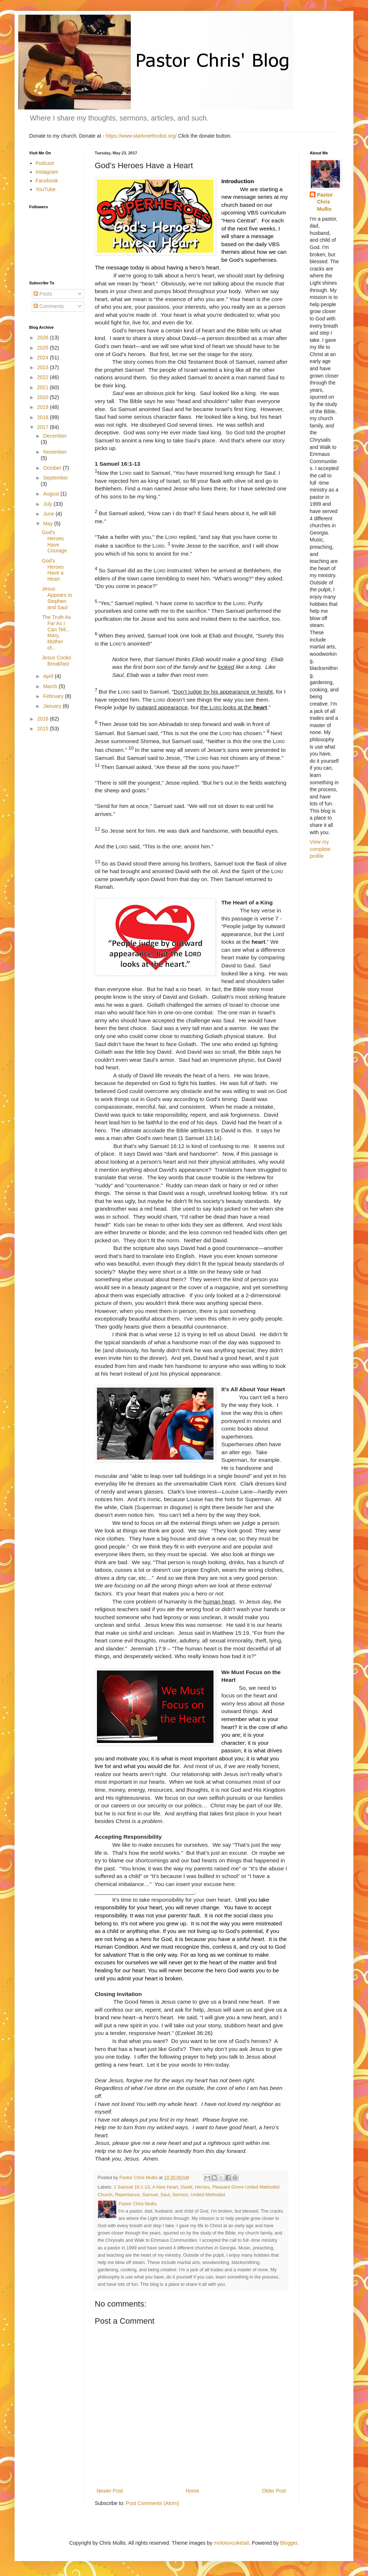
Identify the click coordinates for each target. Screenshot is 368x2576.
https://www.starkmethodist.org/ (141, 136)
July (48, 504)
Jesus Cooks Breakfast (56, 661)
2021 (43, 387)
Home (192, 2491)
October (53, 468)
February (54, 696)
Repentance (127, 2194)
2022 (43, 377)
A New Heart (165, 2187)
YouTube (46, 189)
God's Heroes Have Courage (54, 541)
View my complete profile (320, 849)
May (48, 523)
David (186, 2187)
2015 (43, 728)
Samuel (150, 2194)
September (55, 478)
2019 (43, 407)
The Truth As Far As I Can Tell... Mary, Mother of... (56, 632)
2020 (43, 397)
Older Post (274, 2491)
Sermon (180, 2194)
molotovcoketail (231, 2543)
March (51, 686)
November (55, 452)
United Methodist (208, 2194)
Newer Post (110, 2491)
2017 (43, 427)
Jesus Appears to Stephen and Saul (57, 598)
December (55, 436)
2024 (43, 357)
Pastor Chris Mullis (325, 202)
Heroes (202, 2187)
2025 (43, 348)
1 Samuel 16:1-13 (132, 2187)
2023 (43, 367)
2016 (43, 719)
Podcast (45, 163)
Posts (43, 294)
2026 (43, 337)
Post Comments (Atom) (152, 2503)
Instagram (47, 172)
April (49, 676)
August (51, 494)
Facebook (47, 181)
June (49, 514)
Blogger (288, 2543)
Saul (164, 2194)
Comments (49, 306)
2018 (43, 417)
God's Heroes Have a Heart (53, 570)
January (53, 706)
